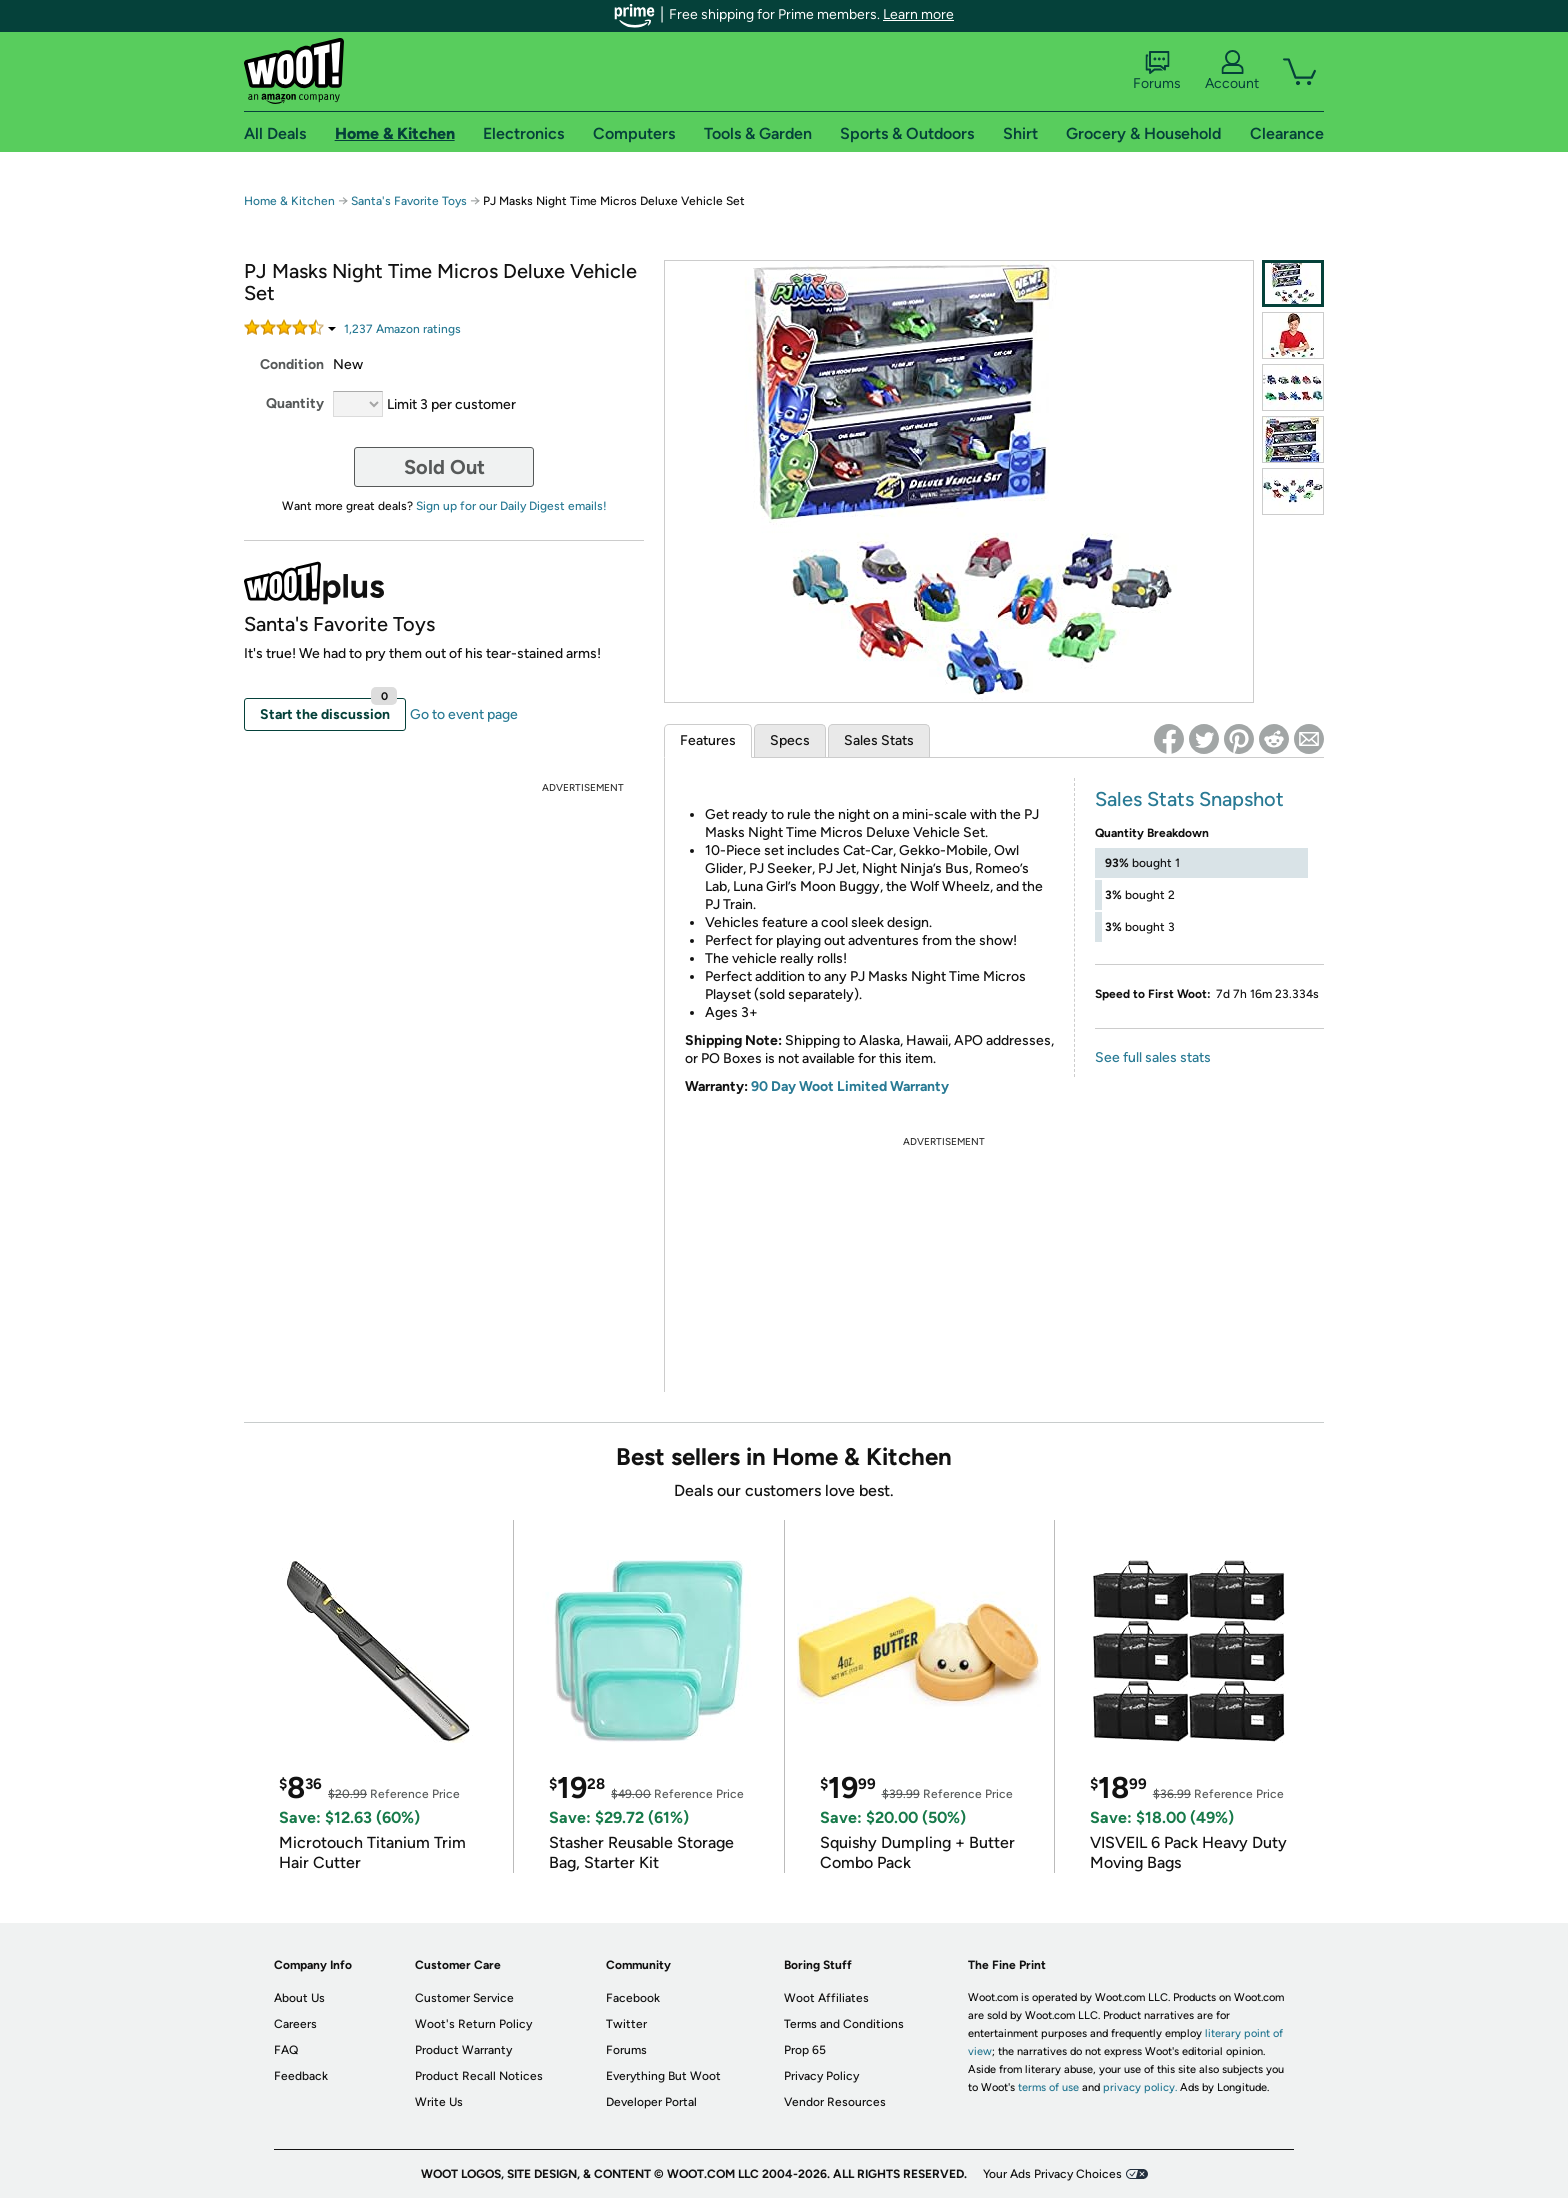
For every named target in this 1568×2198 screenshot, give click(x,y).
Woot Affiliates (826, 1998)
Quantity (295, 403)
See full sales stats (1153, 1057)
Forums (1157, 71)
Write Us (439, 2102)
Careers (295, 2024)
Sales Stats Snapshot (1189, 799)
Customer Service (464, 1998)
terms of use (1048, 2087)
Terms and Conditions (844, 2024)
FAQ (286, 2050)
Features (708, 740)
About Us (299, 1998)
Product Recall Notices (479, 2076)
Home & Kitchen (289, 201)
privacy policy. (1140, 2087)
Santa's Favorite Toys (409, 201)
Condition (292, 364)
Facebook (633, 1998)
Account (1232, 71)
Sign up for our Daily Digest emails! (511, 506)
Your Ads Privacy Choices (1052, 2174)
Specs (790, 740)
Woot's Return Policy (473, 2024)
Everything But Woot (663, 2076)
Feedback (301, 2076)
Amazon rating (402, 329)
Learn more (918, 14)
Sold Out (444, 467)
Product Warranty (463, 2050)
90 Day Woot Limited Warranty (850, 1086)
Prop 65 (805, 2050)
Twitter (626, 2024)
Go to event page (464, 714)
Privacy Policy (821, 2076)
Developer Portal (651, 2102)
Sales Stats (879, 740)
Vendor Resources (835, 2102)
